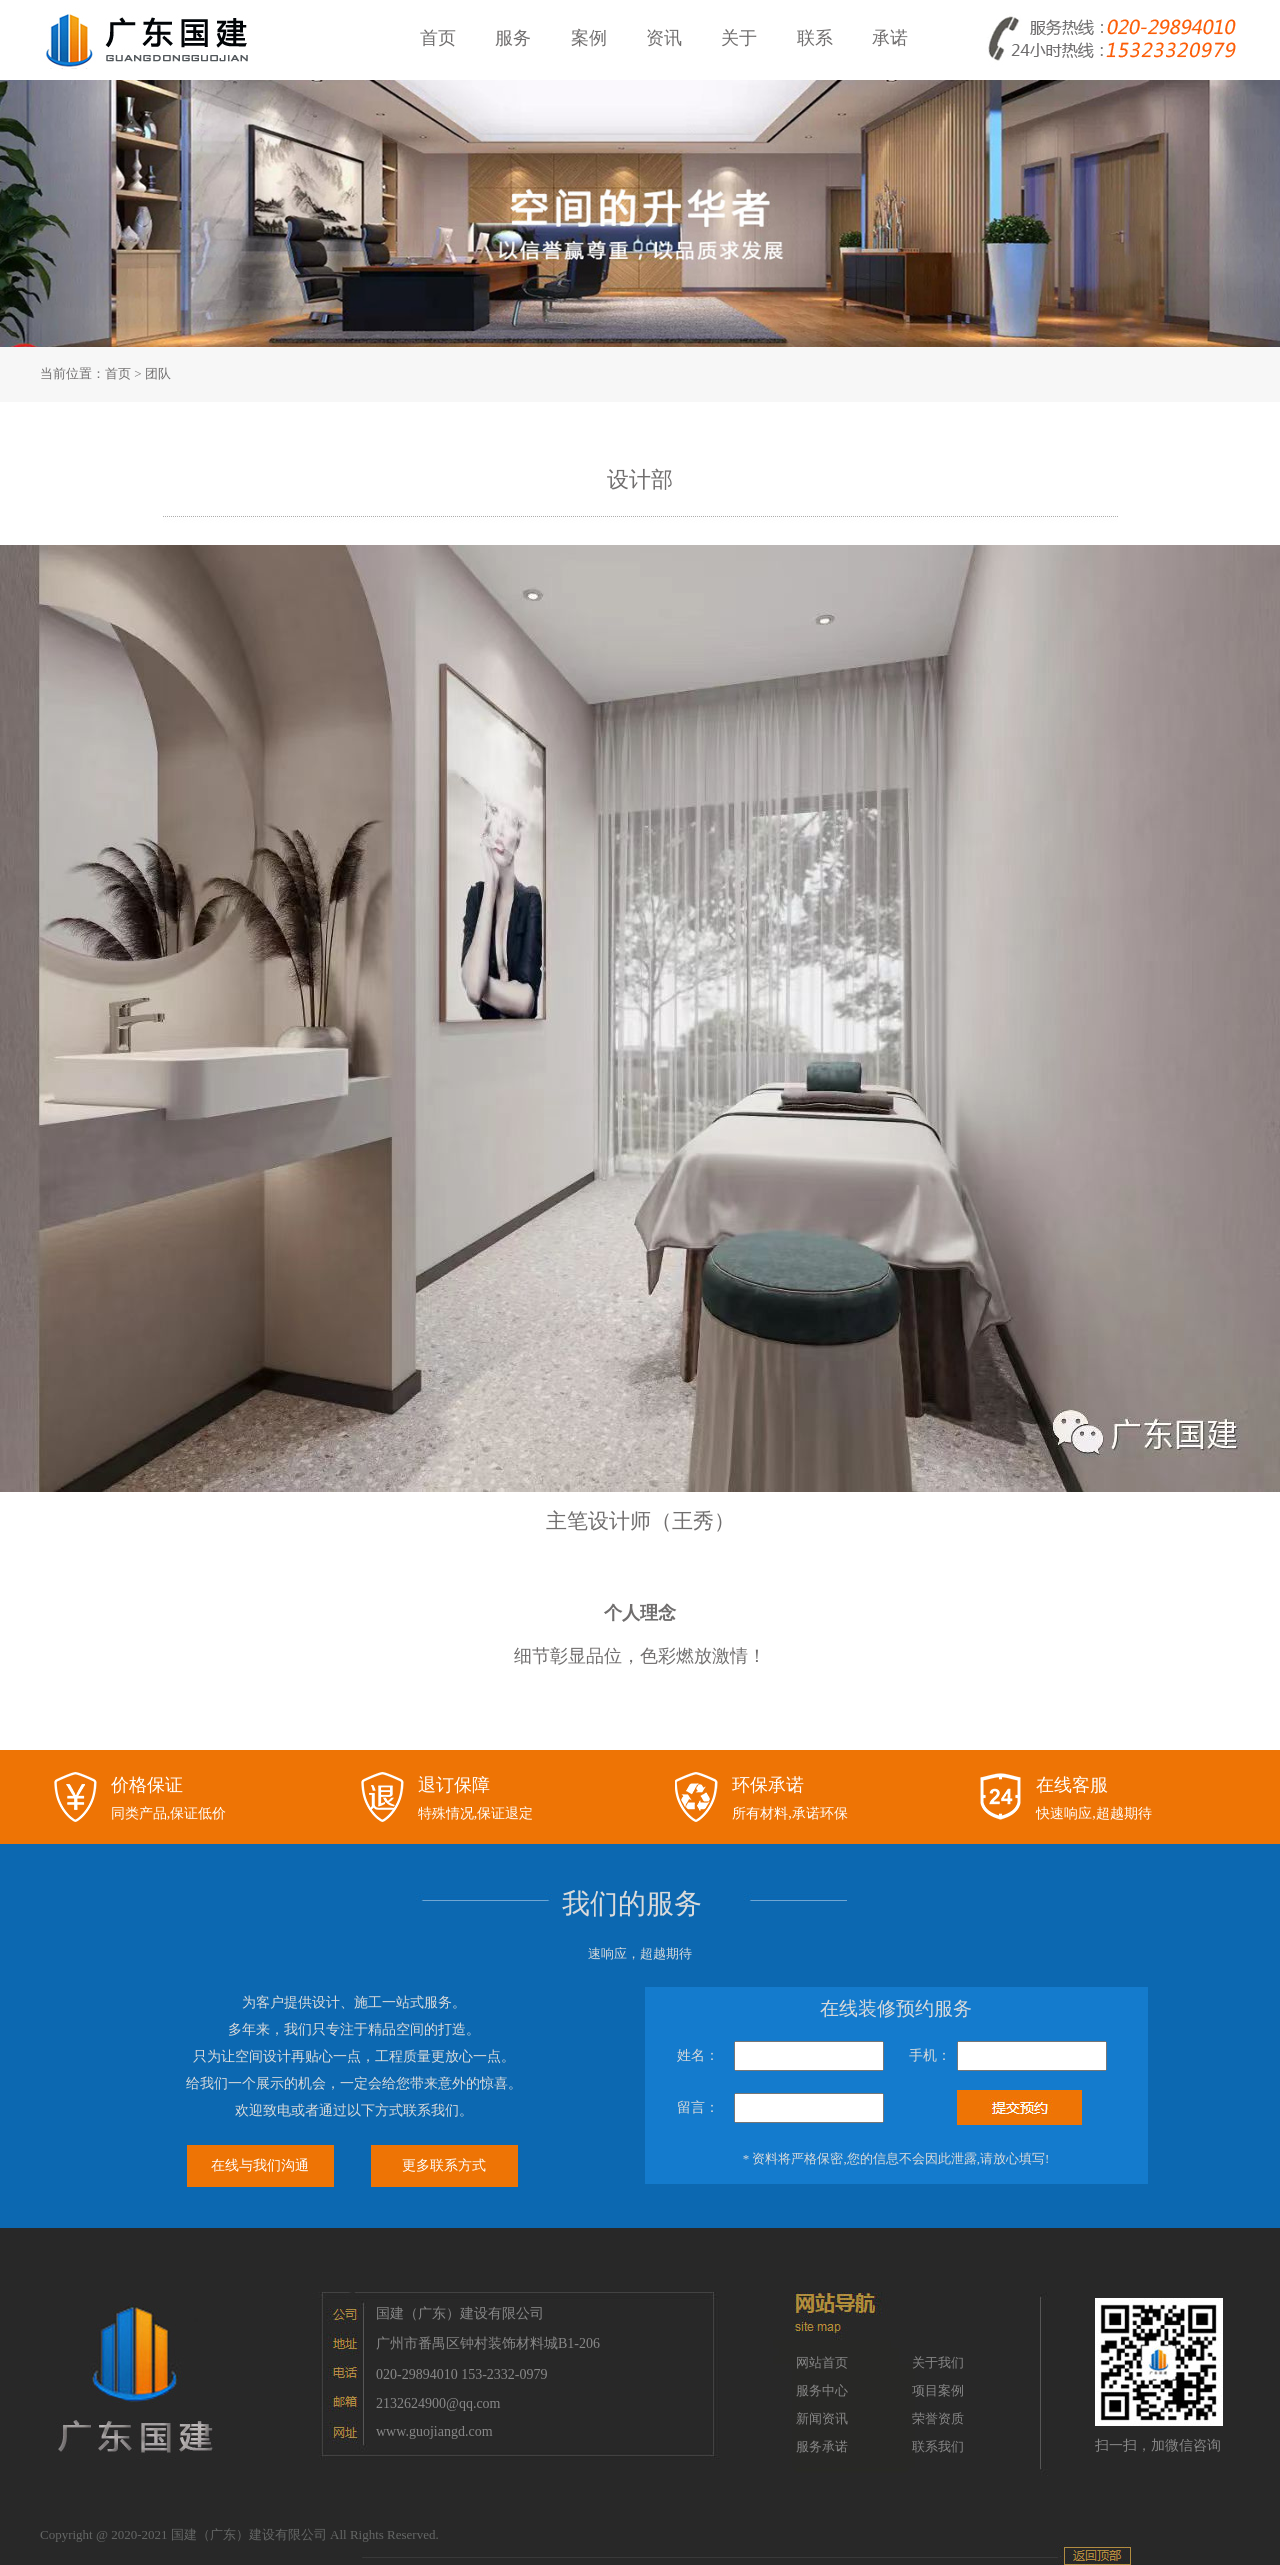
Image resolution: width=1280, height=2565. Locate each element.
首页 (118, 373)
